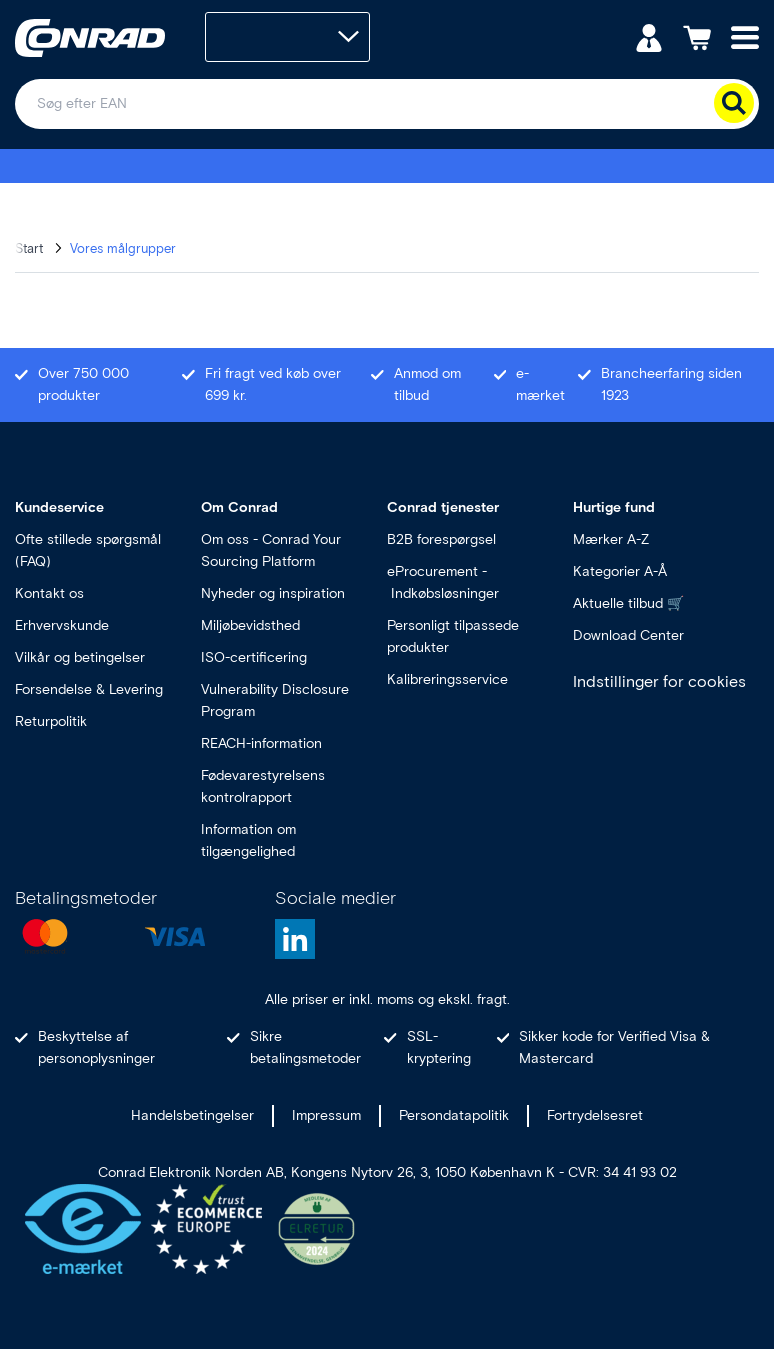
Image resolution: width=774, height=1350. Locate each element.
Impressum (326, 1115)
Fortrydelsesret (595, 1115)
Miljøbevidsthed (250, 625)
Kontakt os (49, 593)
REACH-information (261, 743)
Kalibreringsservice (447, 679)
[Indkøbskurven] (697, 36)
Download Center (628, 635)
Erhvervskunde (62, 625)
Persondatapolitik (454, 1115)
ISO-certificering (254, 657)
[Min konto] (649, 36)
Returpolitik (51, 721)
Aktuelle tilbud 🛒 (628, 603)
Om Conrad (239, 507)
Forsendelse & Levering (89, 689)
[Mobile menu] (745, 36)
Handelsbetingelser (192, 1115)
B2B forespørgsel (441, 539)
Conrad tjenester (443, 507)
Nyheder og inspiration (273, 593)
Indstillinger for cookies (659, 681)
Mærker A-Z (611, 539)
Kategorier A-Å (620, 571)
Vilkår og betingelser (80, 657)
